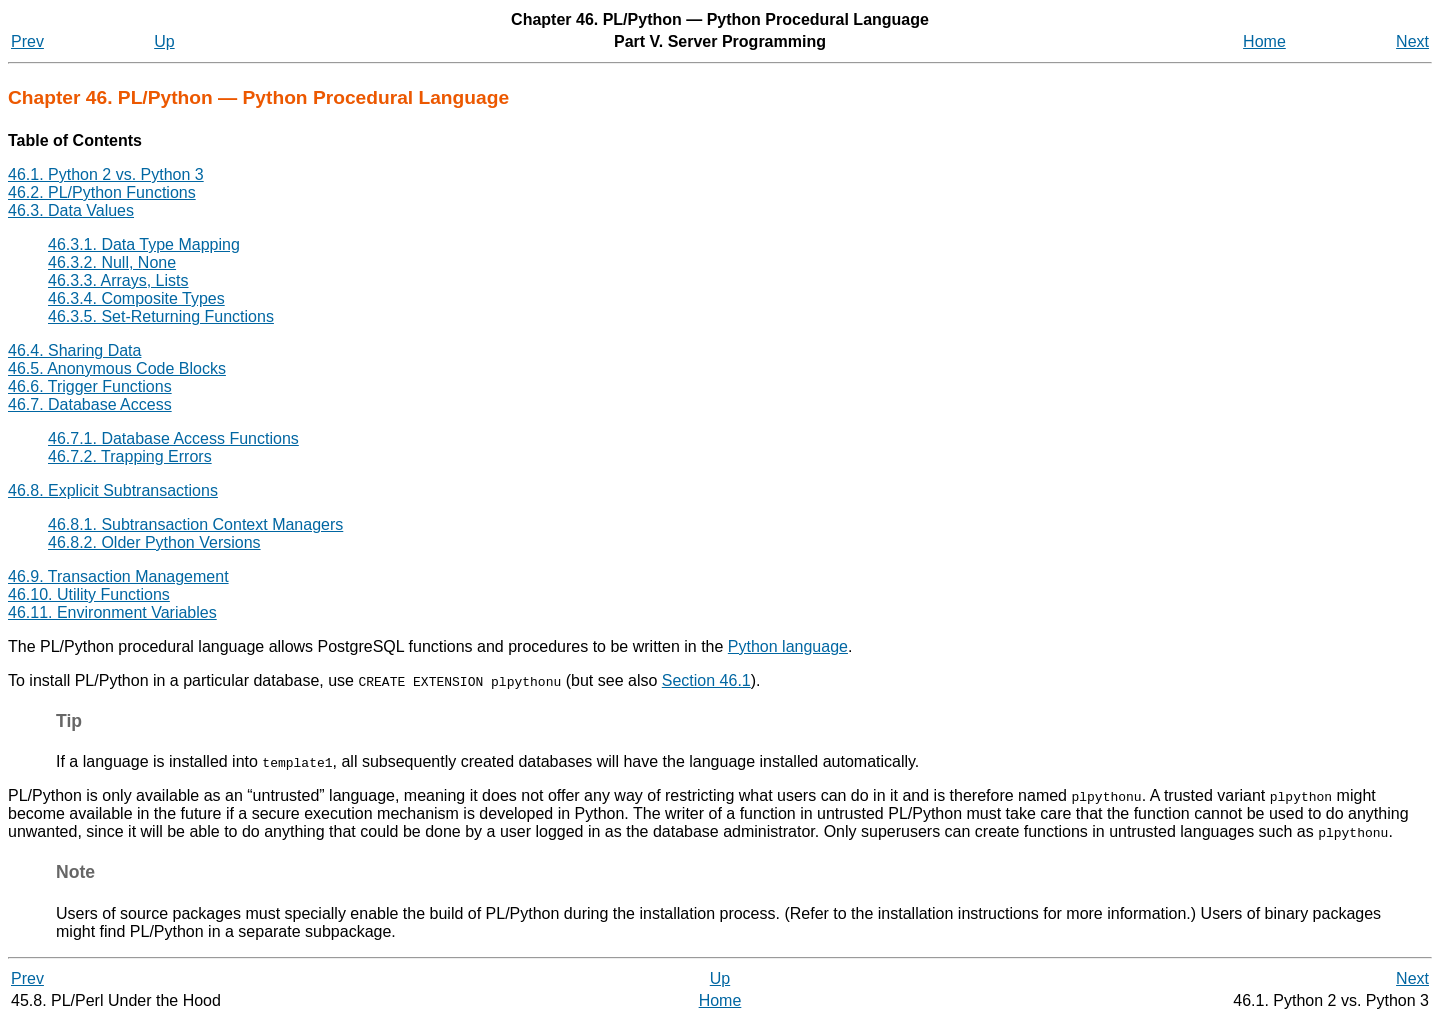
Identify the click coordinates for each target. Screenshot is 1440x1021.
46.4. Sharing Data (74, 350)
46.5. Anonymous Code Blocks (117, 368)
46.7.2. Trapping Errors (130, 456)
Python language (788, 646)
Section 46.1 (706, 680)
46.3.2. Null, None (112, 262)
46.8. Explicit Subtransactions (113, 490)
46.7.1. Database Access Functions (173, 438)
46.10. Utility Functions (89, 594)
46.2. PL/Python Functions (102, 192)
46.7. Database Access (90, 404)
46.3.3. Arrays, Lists (118, 280)
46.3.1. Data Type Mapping (144, 244)
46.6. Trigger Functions (90, 386)
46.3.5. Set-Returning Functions (161, 316)
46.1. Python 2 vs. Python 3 (106, 174)
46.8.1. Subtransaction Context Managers (195, 524)
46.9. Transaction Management (118, 576)
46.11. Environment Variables (112, 612)
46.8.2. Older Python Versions (154, 542)
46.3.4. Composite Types (136, 298)
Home (1264, 41)
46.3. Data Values (71, 210)
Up (164, 41)
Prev (27, 41)
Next (1412, 41)
